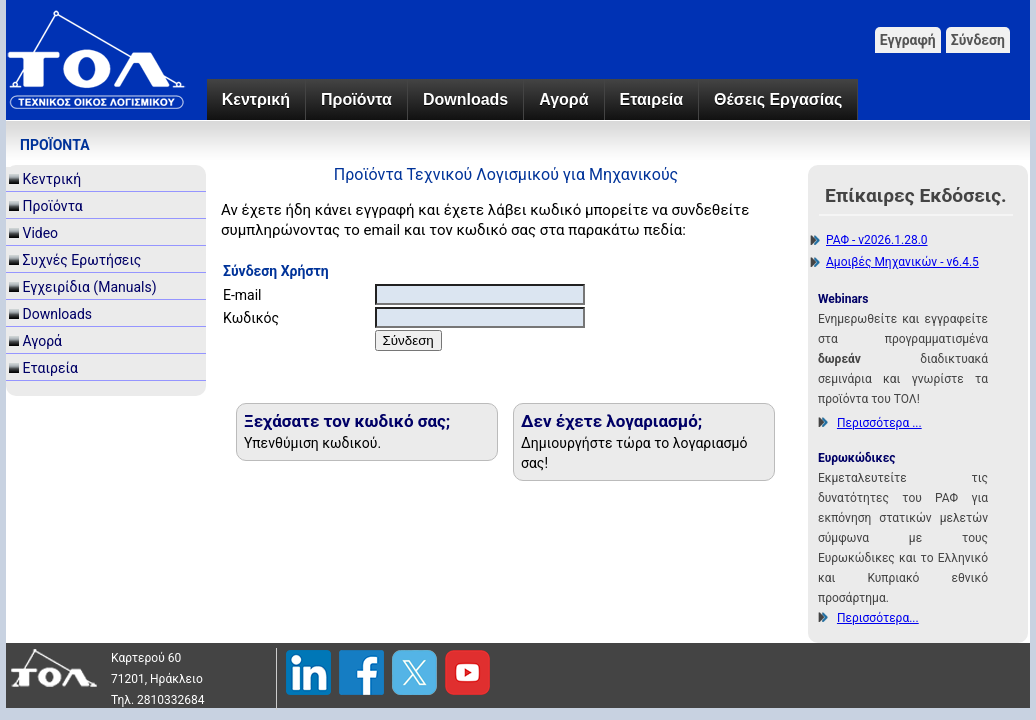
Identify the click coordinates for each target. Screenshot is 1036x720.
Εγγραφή (908, 40)
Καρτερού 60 (146, 658)
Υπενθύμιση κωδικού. (312, 443)
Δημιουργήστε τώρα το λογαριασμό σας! (634, 453)
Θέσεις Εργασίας (778, 99)
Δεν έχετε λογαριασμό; (611, 421)
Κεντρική (256, 99)
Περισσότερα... (878, 618)
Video (40, 233)
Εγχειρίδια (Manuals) (89, 287)
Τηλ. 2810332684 (158, 700)
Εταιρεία (651, 99)
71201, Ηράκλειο (157, 679)
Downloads (465, 99)
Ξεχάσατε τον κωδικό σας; (347, 421)
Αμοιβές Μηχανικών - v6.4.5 (902, 262)
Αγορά (563, 99)
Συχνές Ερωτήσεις (81, 260)
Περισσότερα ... (879, 423)
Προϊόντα (356, 99)
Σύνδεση (978, 40)
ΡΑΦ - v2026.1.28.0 (877, 240)
